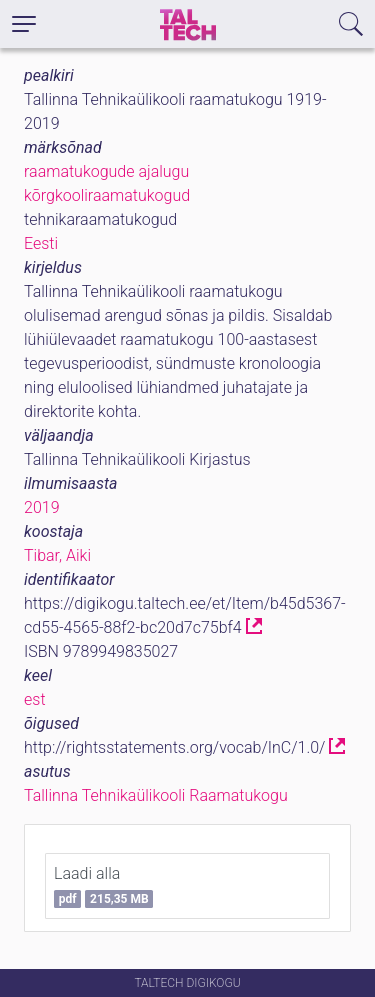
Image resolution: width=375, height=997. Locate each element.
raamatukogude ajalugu (106, 171)
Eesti (41, 243)
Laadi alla (103, 886)
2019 (42, 507)
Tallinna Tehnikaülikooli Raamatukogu (156, 795)
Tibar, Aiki (57, 555)
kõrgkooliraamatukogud (107, 195)
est (35, 699)
